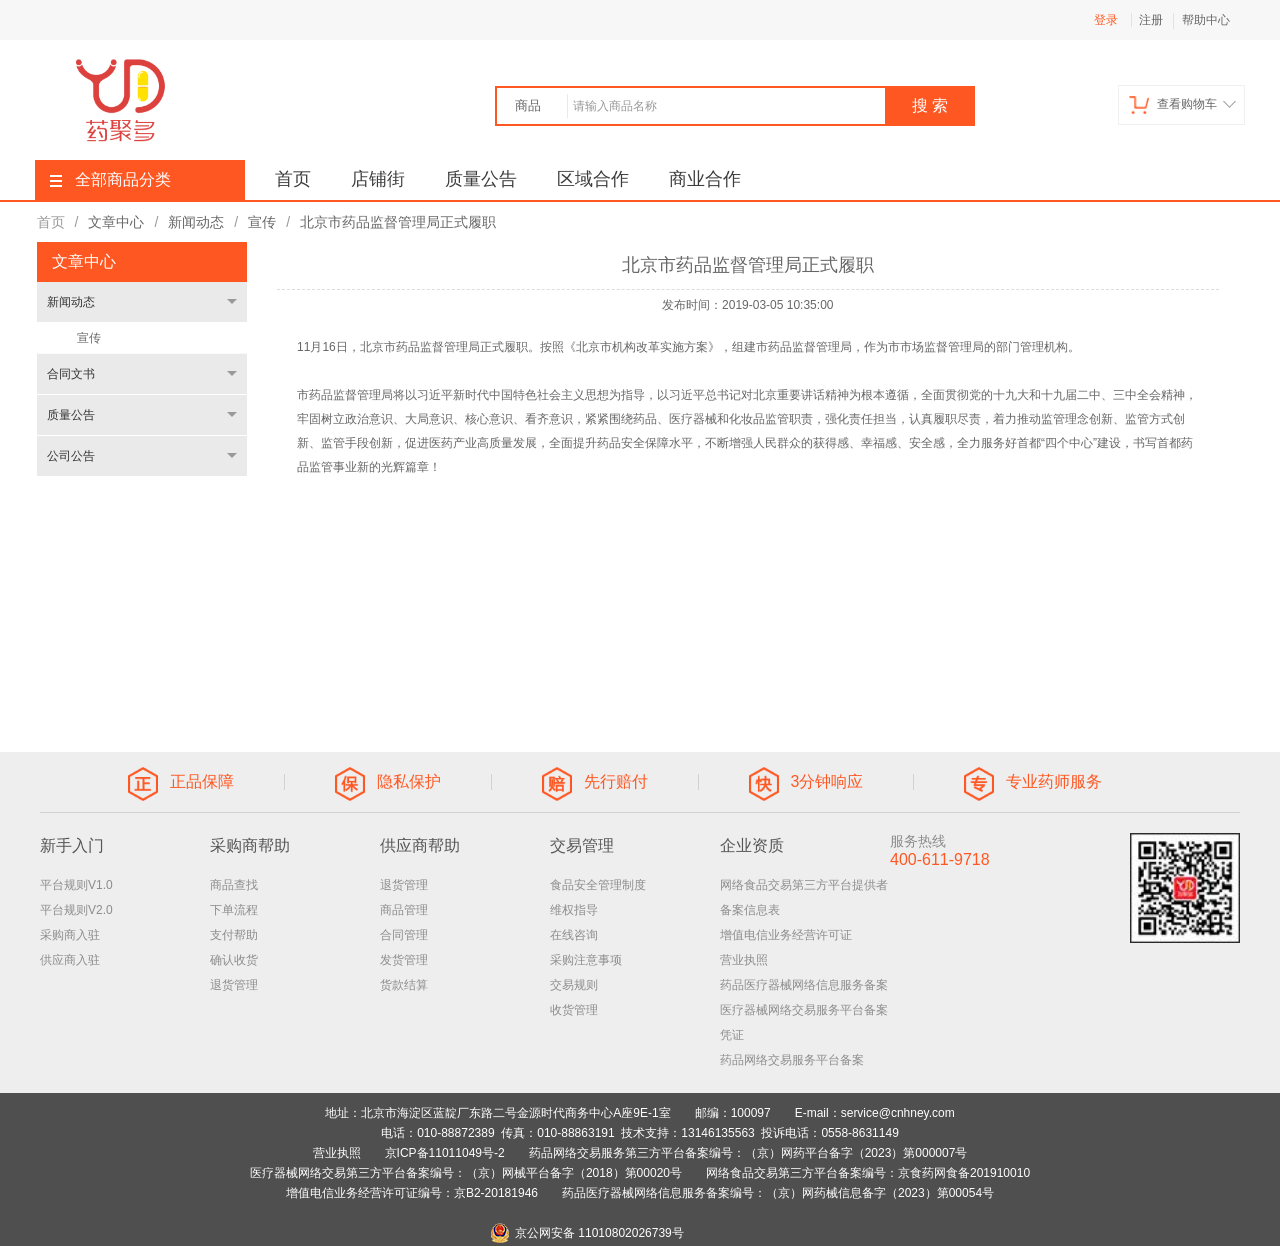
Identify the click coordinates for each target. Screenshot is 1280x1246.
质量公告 (481, 179)
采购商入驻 (70, 935)
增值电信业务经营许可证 (786, 935)
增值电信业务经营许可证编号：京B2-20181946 (412, 1193)
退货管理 (234, 985)
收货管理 (574, 1010)
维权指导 (574, 910)
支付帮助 (234, 935)
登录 (1106, 20)
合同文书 (71, 374)
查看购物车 (1182, 104)
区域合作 (593, 179)
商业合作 (705, 179)
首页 (293, 179)
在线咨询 (574, 935)
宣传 (89, 338)
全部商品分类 (110, 179)
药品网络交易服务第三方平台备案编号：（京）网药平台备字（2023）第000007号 (748, 1153)
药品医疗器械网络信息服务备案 (804, 985)
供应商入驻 (70, 960)
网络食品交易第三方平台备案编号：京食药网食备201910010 (868, 1173)
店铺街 (378, 179)
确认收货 (234, 960)
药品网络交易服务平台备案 (792, 1060)
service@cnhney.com (898, 1113)
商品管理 (404, 910)
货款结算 (404, 985)
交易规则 (574, 985)
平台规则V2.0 (76, 910)
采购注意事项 (586, 960)
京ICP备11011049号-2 (445, 1153)
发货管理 (404, 960)
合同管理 (404, 935)
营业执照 (744, 960)
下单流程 (234, 910)
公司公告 (71, 456)
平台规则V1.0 (76, 885)
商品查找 (234, 885)
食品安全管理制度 (598, 885)
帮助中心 (1206, 20)
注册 (1151, 20)
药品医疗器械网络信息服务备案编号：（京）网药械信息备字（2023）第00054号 (778, 1193)
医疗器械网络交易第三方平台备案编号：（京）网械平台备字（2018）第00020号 (466, 1173)
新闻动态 (71, 302)
